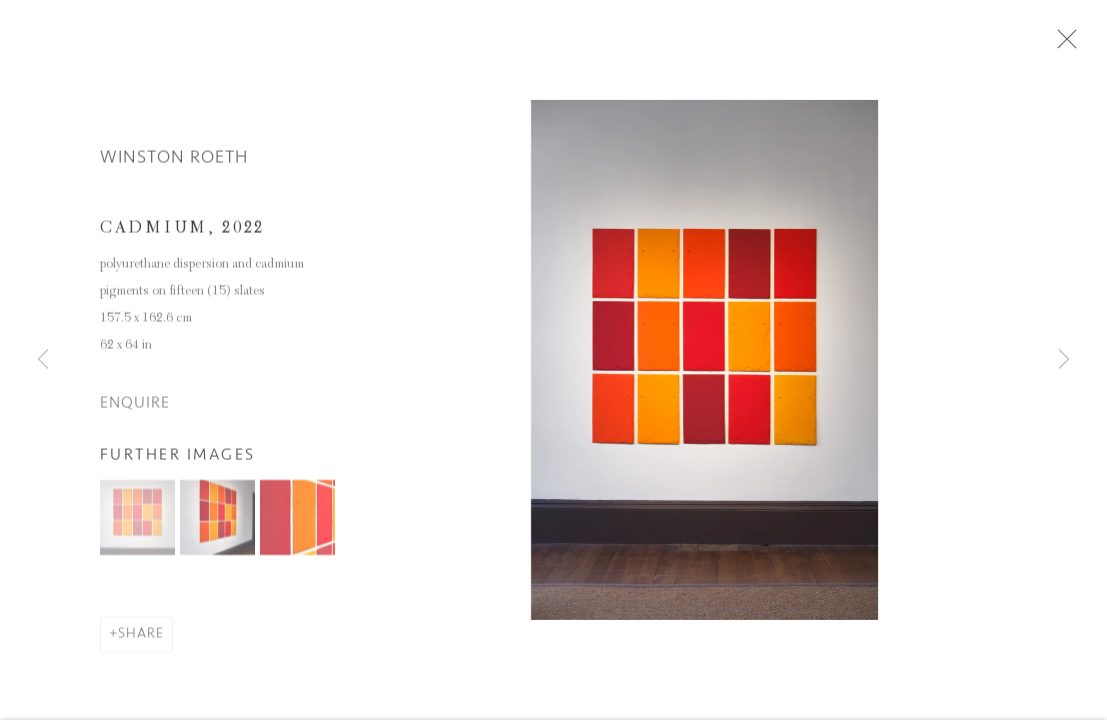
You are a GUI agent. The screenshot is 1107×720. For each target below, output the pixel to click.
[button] (137, 527)
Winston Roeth (174, 167)
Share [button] (141, 643)
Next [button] (1064, 360)
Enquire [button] (135, 413)
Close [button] (1091, 45)
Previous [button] (43, 360)
